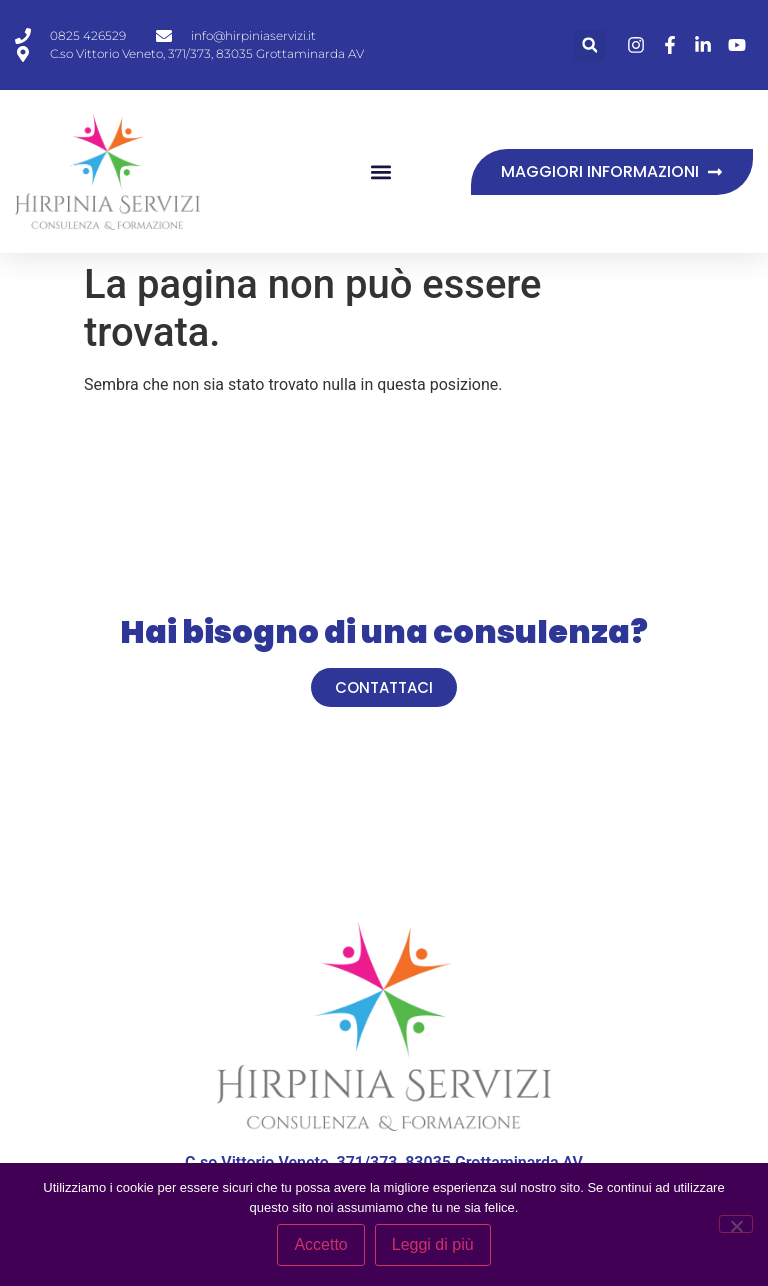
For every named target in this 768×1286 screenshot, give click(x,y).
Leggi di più (433, 1244)
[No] (736, 1224)
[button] (589, 45)
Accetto (320, 1244)
